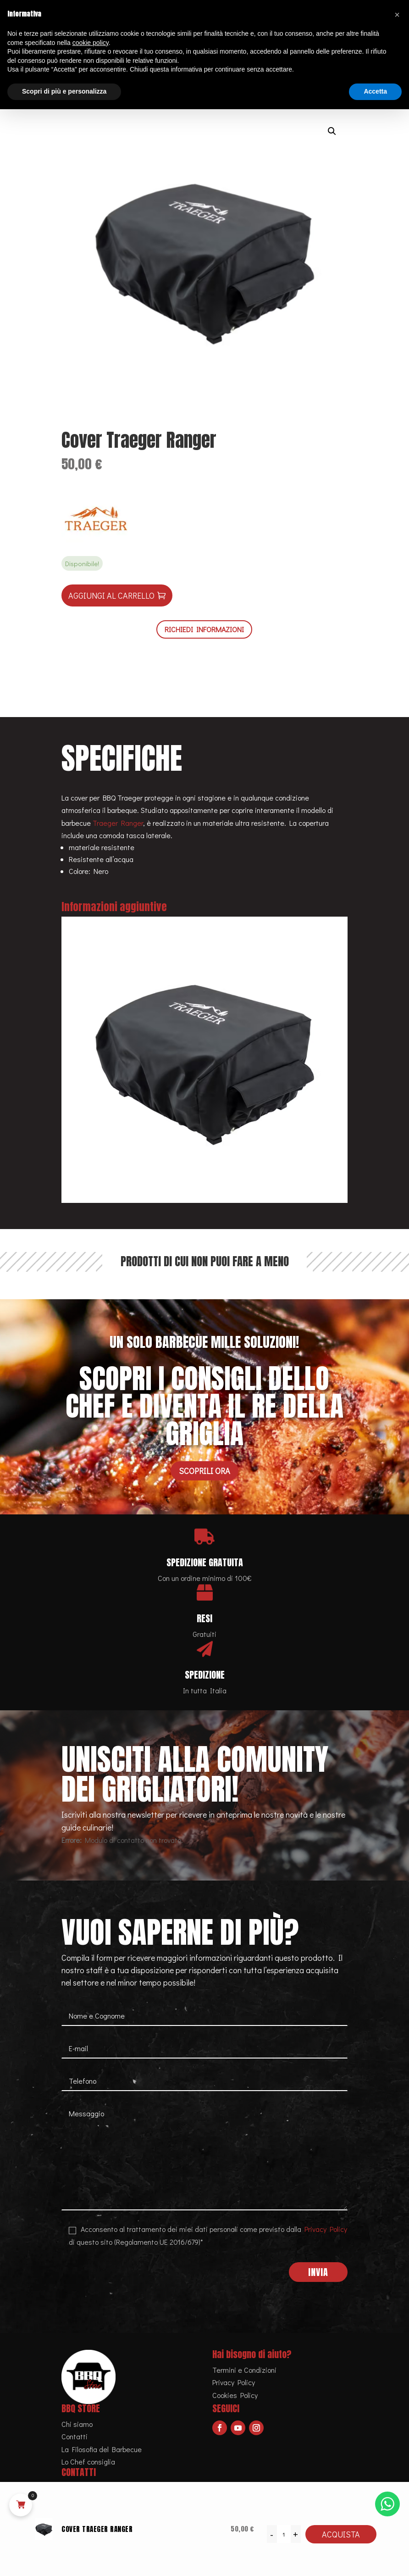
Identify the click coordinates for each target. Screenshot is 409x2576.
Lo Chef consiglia (88, 2461)
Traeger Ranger (118, 823)
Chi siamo (77, 2424)
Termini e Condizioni (244, 2370)
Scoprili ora (204, 1470)
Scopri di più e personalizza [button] (64, 91)
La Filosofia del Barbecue (101, 2449)
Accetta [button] (375, 91)
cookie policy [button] (90, 42)
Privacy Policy (325, 2229)
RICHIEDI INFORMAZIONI (204, 629)
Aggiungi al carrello (111, 595)
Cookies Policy (235, 2395)
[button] (332, 131)
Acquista (341, 2534)
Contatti (74, 2436)
